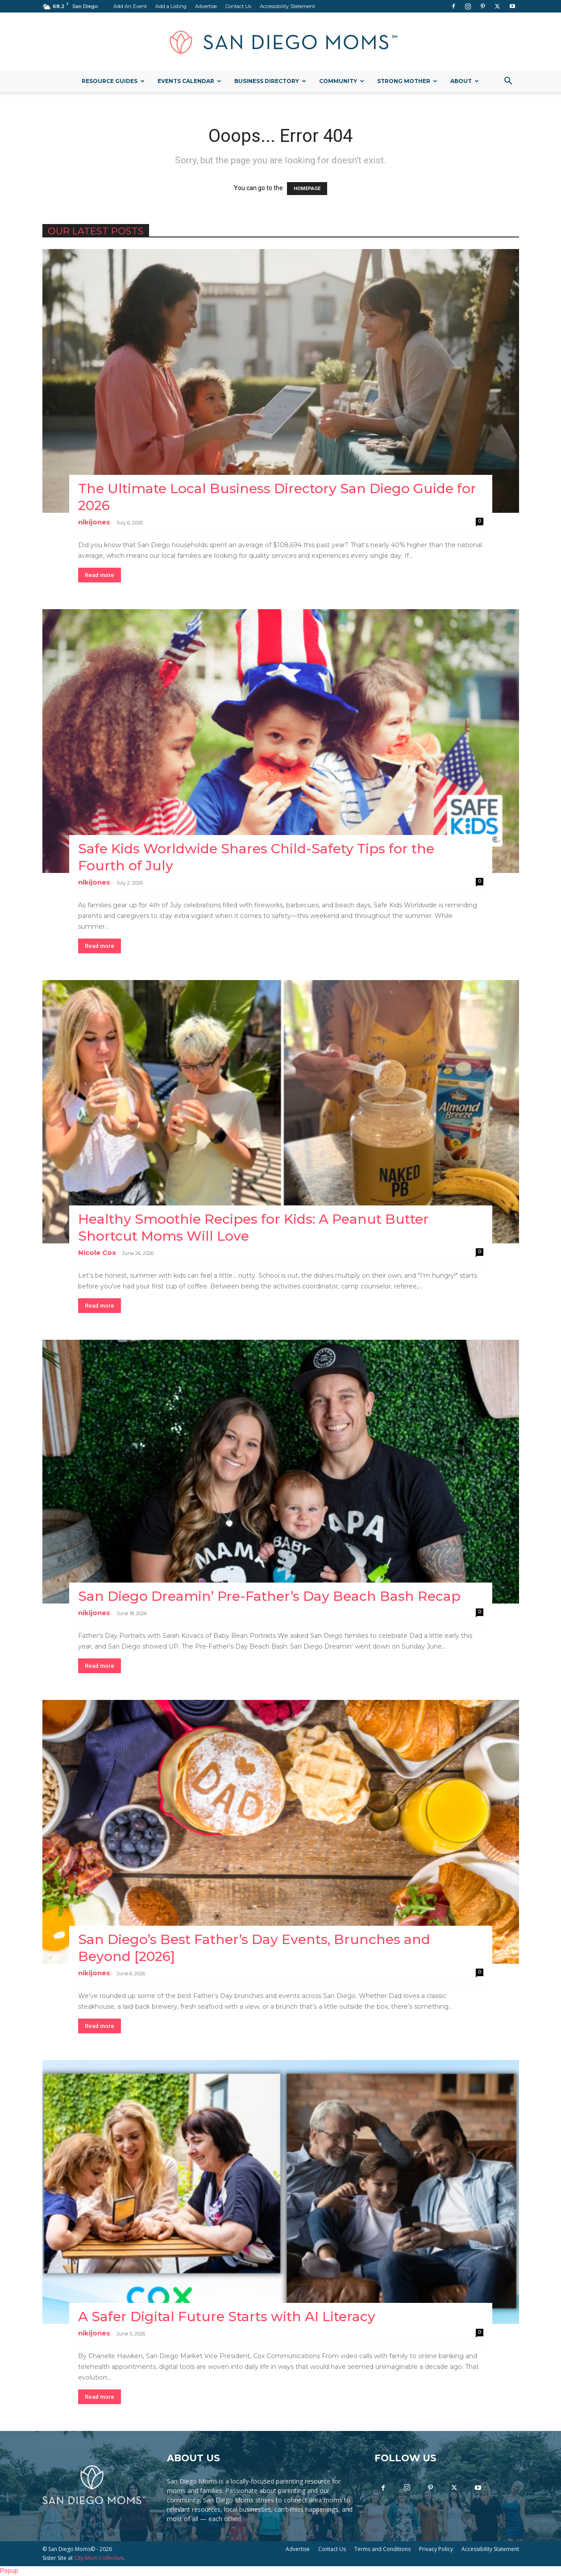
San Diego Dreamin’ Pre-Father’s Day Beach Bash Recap (269, 1596)
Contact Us (238, 6)
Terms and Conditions (382, 2549)
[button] (508, 82)
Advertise (206, 6)
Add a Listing (171, 6)
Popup (9, 2570)
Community (341, 81)
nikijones (94, 522)
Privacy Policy (436, 2549)
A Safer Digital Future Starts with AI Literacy (226, 2316)
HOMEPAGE (307, 188)
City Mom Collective (99, 2558)
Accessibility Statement (287, 6)
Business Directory (270, 81)
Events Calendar (189, 81)
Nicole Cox (97, 1252)
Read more (99, 575)
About (464, 81)
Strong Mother (407, 81)
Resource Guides (113, 81)
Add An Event (130, 6)
